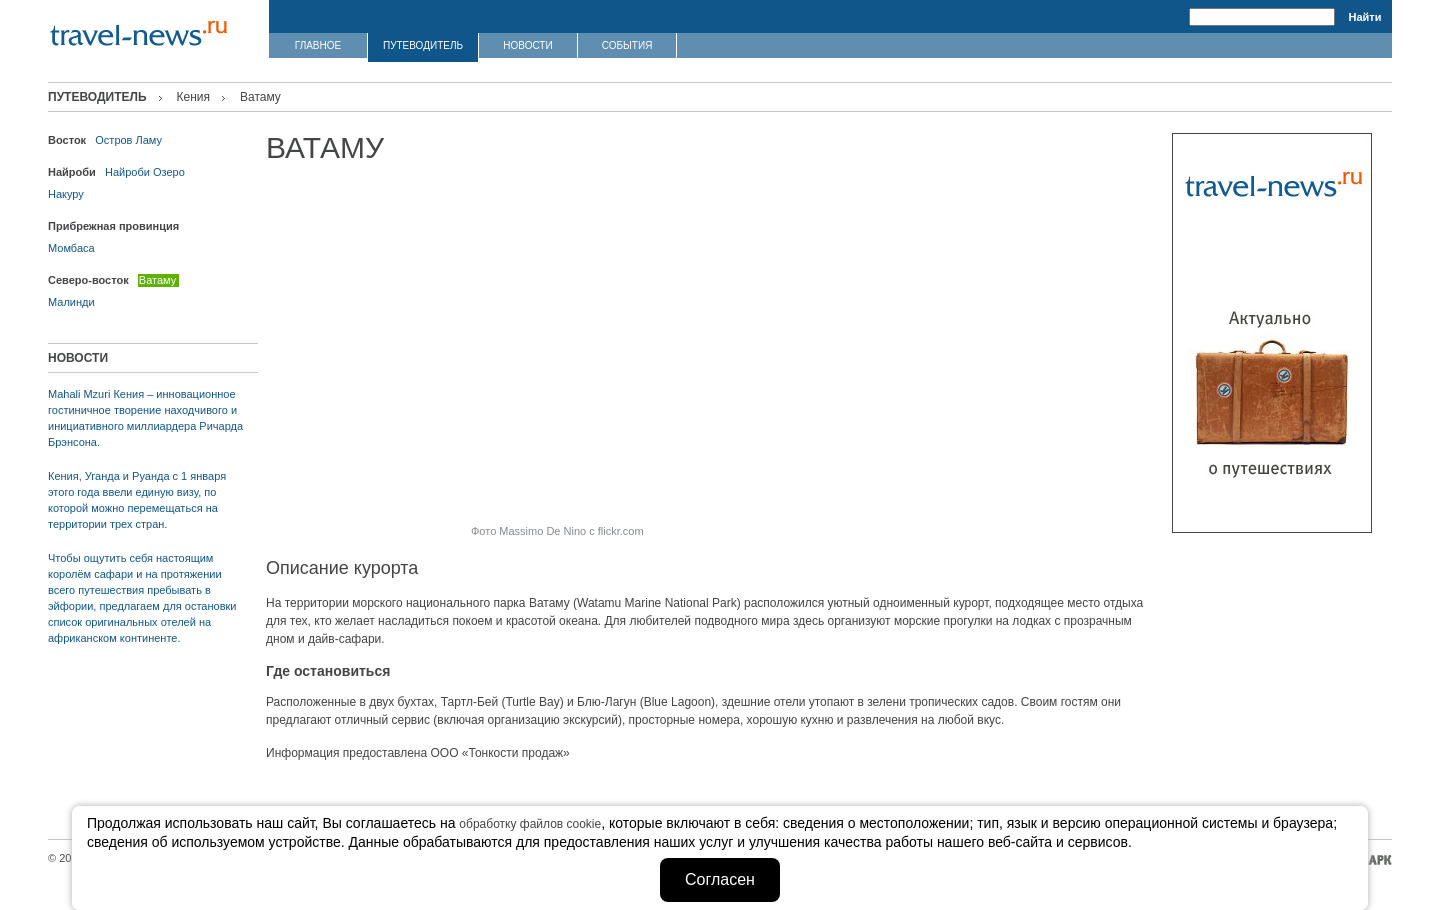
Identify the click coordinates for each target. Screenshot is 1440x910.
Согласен (720, 879)
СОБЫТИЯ (627, 45)
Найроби (127, 172)
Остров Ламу (128, 140)
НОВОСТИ (527, 45)
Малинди (71, 302)
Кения (194, 97)
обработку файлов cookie (530, 824)
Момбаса (71, 248)
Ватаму (157, 280)
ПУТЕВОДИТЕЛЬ (423, 45)
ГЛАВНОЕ (318, 45)
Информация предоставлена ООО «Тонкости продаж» (418, 753)
